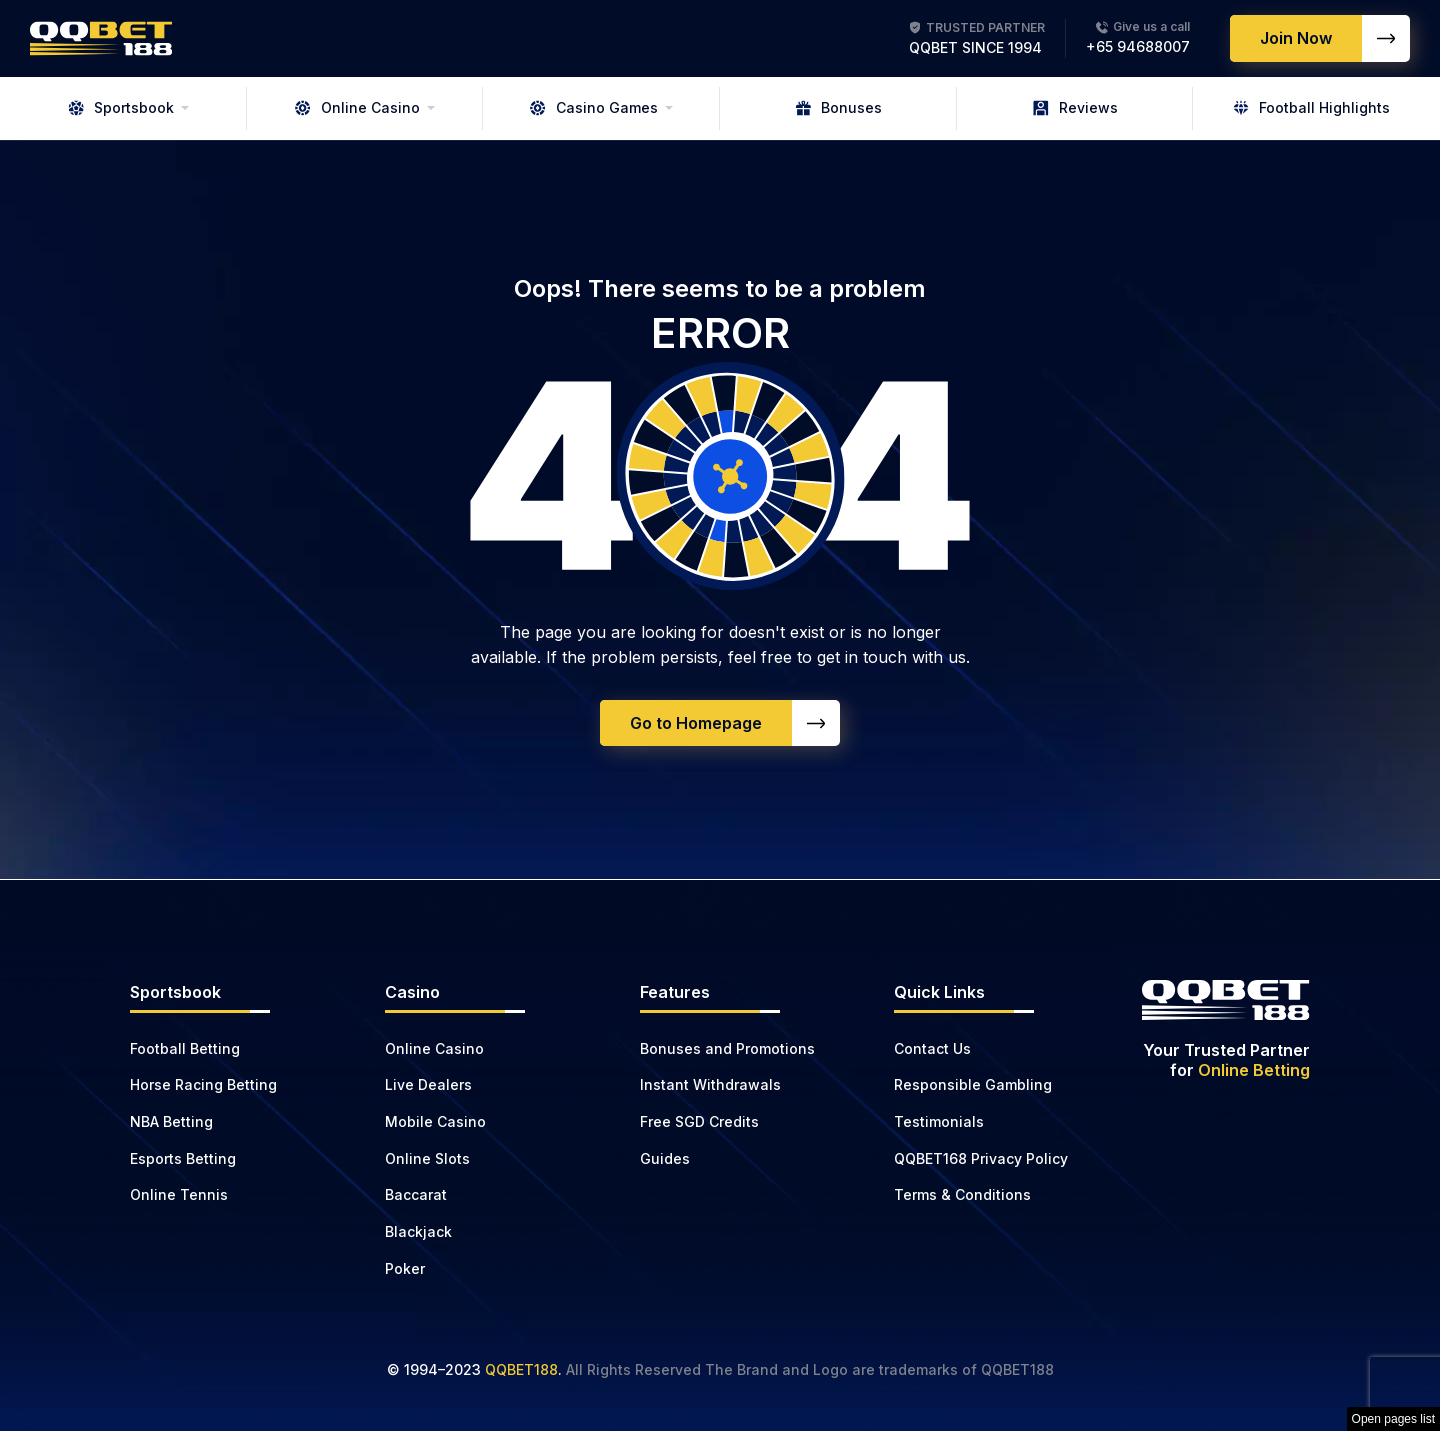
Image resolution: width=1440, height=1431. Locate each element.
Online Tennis (179, 1194)
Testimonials (939, 1121)
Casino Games (594, 107)
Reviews (1075, 107)
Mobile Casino (435, 1121)
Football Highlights (1311, 107)
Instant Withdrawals (710, 1084)
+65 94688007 (1138, 46)
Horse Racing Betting (203, 1084)
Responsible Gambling (973, 1084)
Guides (665, 1158)
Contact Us (932, 1048)
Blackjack (418, 1231)
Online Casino (357, 107)
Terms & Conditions (962, 1194)
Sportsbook (121, 107)
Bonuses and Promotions (727, 1048)
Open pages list (1393, 1419)
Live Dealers (428, 1084)
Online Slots (427, 1158)
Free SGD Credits (699, 1121)
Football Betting (185, 1048)
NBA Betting (171, 1121)
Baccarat (416, 1194)
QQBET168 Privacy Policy (981, 1158)
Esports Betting (183, 1158)
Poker (405, 1268)
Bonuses (838, 107)
